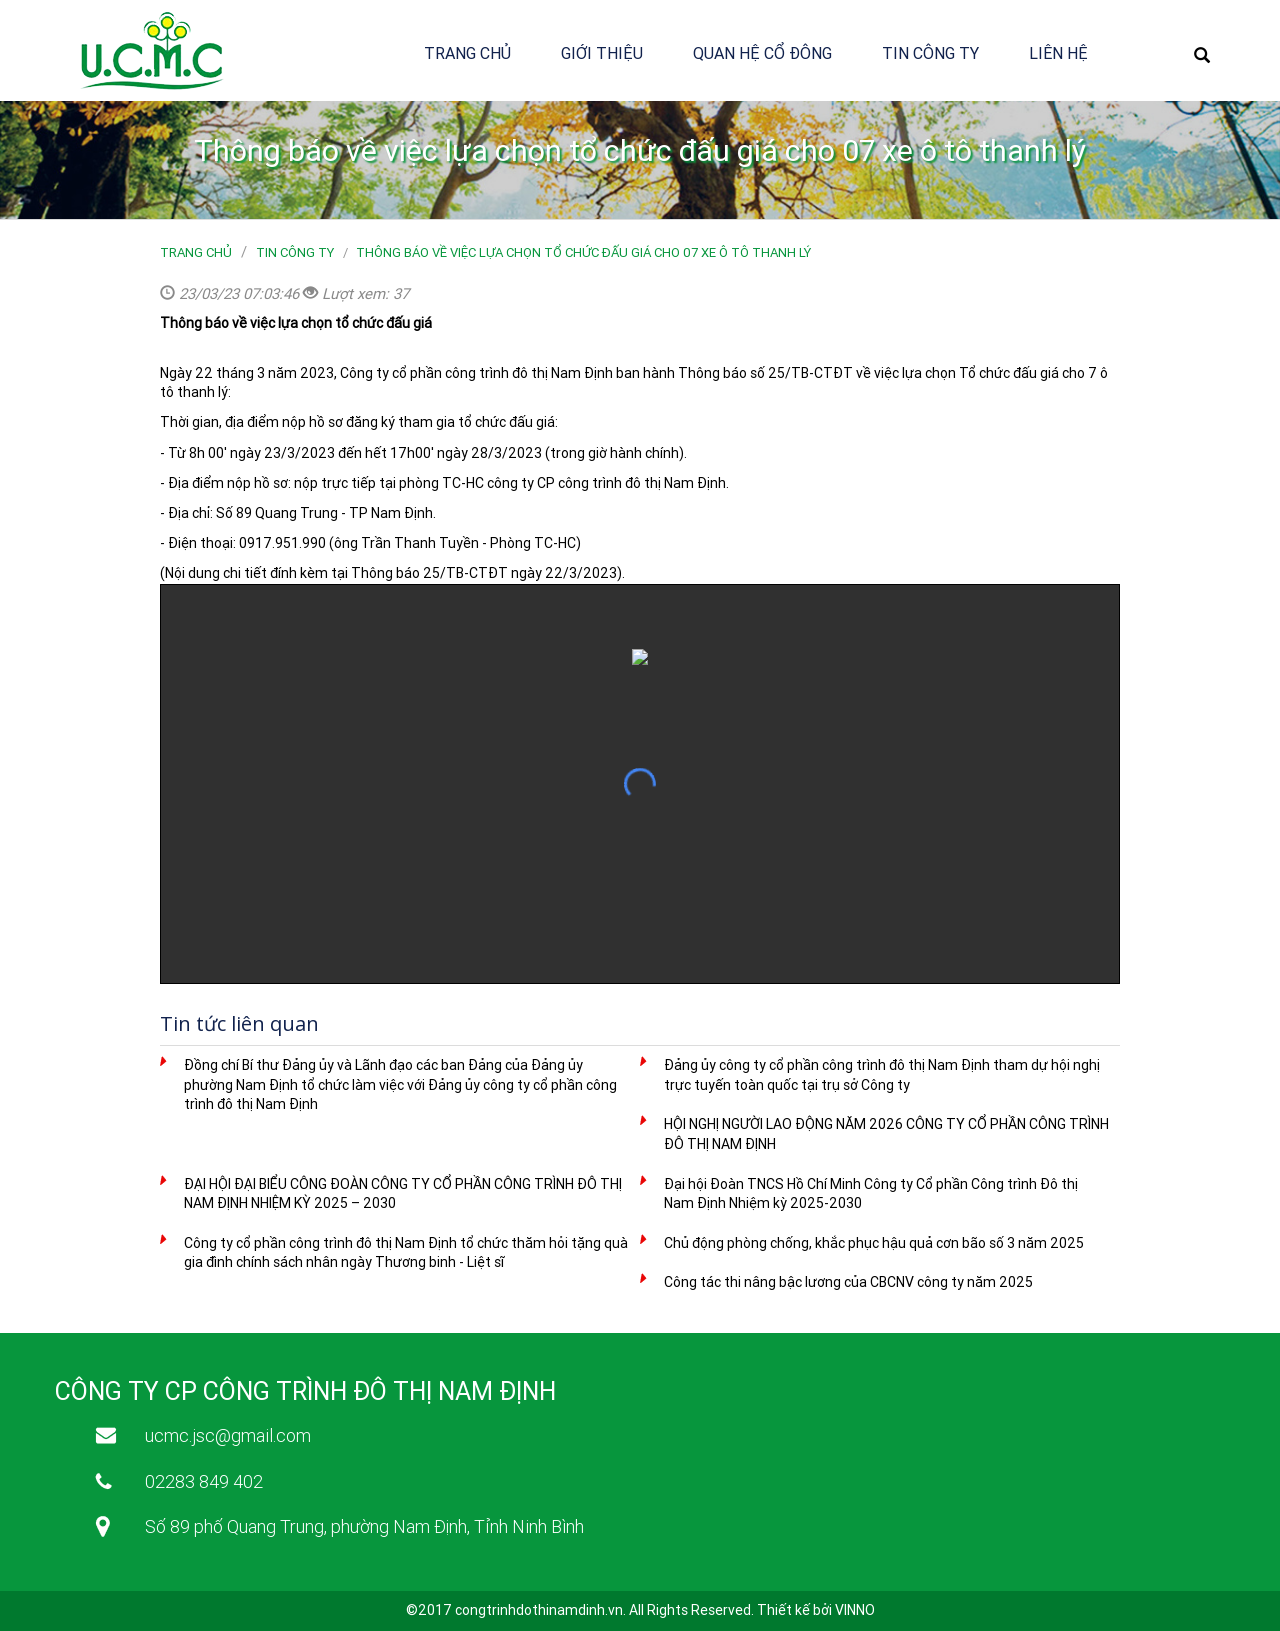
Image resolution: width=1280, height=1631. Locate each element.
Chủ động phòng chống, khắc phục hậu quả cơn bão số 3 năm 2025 (874, 1243)
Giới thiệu (602, 53)
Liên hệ (1058, 53)
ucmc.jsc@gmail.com (228, 1435)
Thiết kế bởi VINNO (816, 1610)
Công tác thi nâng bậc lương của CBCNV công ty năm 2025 (848, 1282)
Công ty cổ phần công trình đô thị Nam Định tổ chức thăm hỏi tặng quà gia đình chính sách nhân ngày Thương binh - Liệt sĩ (406, 1253)
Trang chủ (467, 53)
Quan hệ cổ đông (762, 53)
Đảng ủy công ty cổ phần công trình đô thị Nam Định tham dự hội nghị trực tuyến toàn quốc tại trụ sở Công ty (882, 1075)
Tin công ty (930, 53)
